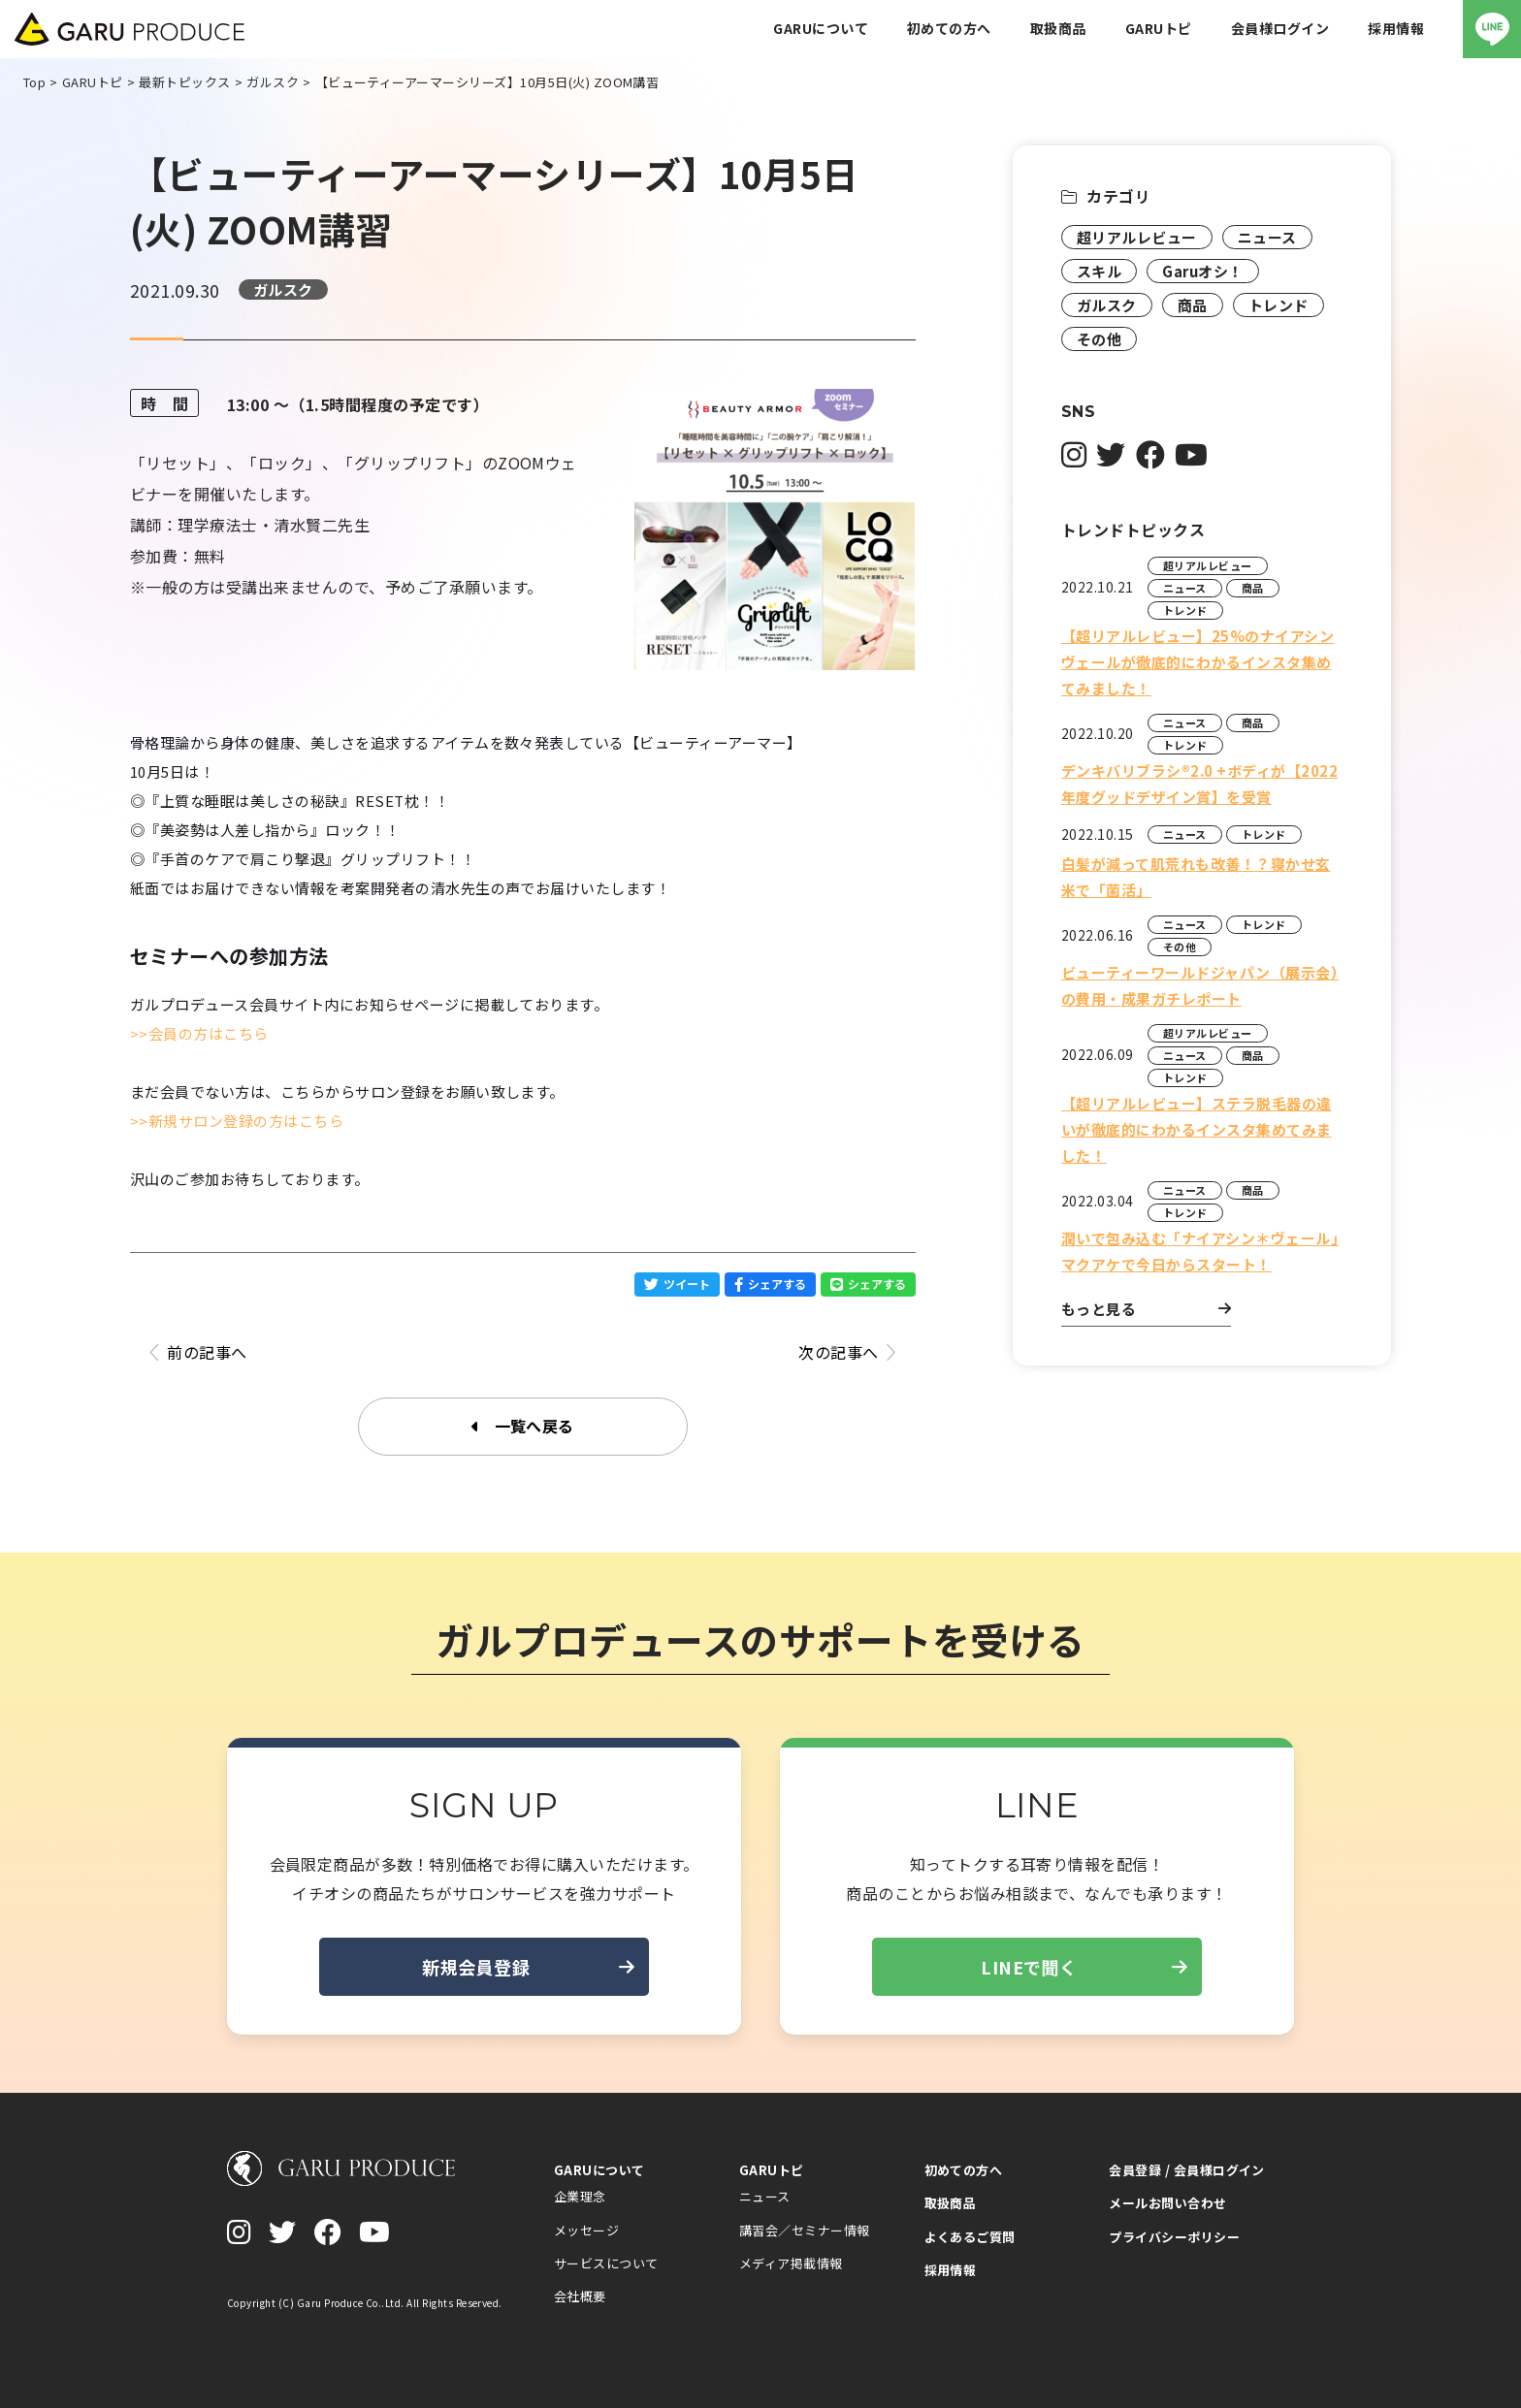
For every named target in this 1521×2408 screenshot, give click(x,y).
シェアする (770, 1283)
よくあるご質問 (970, 2237)
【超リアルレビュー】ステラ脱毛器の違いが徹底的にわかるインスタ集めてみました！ (1196, 1129)
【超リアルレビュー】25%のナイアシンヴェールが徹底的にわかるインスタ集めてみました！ (1197, 662)
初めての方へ (963, 2170)
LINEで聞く (1084, 1967)
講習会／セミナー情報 (804, 2230)
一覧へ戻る (522, 1427)
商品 (1193, 305)
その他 (1099, 339)
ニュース (1267, 237)
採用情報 (950, 2270)
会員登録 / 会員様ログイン (1187, 2170)
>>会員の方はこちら (199, 1033)
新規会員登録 (528, 1967)
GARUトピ (771, 2170)
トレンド (1278, 305)
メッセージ (586, 2230)
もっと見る (1146, 1309)
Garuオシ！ (1202, 271)
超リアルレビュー (1137, 237)
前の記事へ (198, 1352)
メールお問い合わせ (1167, 2203)
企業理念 (580, 2196)
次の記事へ (847, 1352)
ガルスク (283, 289)
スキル (1099, 271)
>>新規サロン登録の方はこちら (236, 1120)
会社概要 (580, 2296)
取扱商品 (950, 2203)
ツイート (677, 1283)
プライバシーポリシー (1174, 2237)
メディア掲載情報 (791, 2263)
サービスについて (606, 2263)
